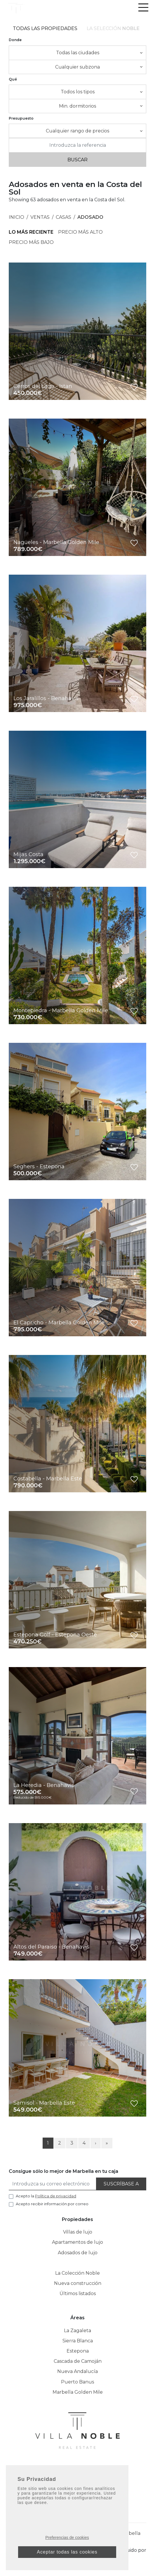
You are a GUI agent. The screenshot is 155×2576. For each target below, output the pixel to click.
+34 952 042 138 (77, 2490)
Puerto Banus (77, 2382)
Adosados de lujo (77, 2252)
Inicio (16, 217)
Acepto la (46, 2196)
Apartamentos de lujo (77, 2242)
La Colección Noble (77, 2273)
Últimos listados (78, 2293)
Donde (15, 40)
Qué (13, 79)
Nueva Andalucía (77, 2371)
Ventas (40, 217)
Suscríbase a (121, 2184)
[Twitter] (95, 2470)
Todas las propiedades (45, 28)
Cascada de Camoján (78, 2361)
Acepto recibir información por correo (52, 2203)
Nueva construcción (77, 2283)
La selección (113, 28)
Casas (63, 217)
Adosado (90, 217)
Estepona (78, 2351)
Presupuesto (21, 118)
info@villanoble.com (77, 2500)
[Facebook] (61, 2470)
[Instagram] (73, 2470)
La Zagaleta (77, 2330)
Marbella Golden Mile (78, 2392)
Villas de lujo (77, 2232)
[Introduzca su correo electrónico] (53, 2184)
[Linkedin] (84, 2470)
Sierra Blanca (77, 2341)
